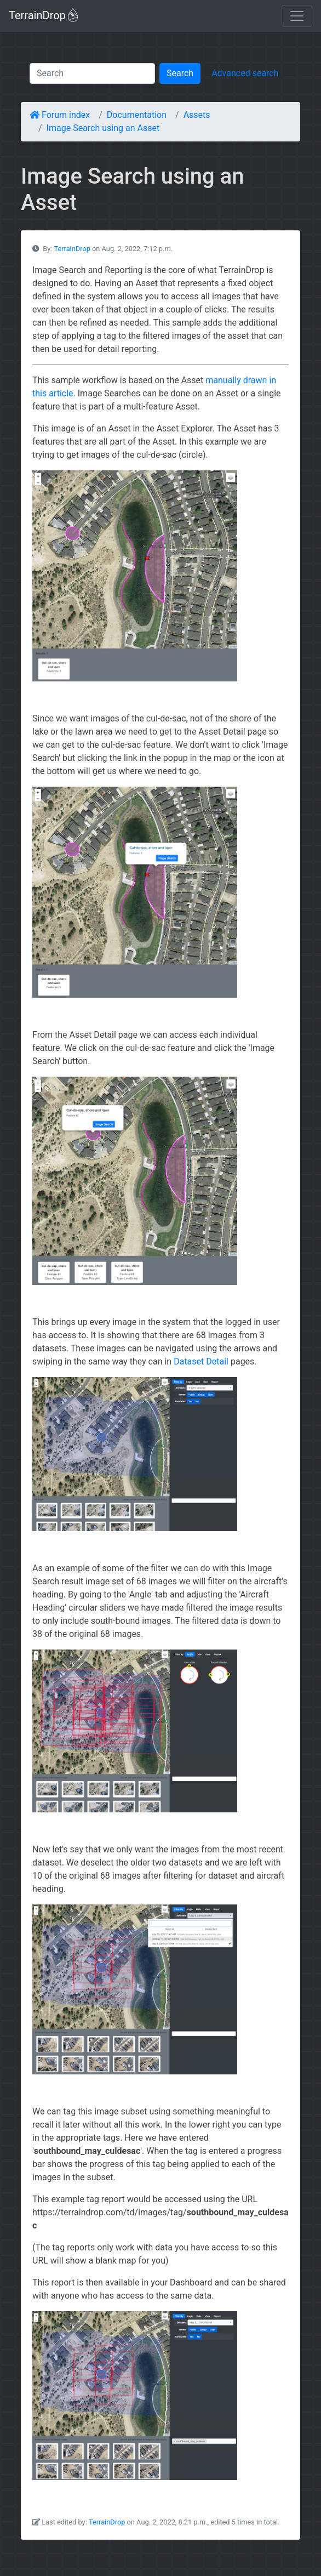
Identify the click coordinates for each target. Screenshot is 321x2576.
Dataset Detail (201, 1361)
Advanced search (244, 73)
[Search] (92, 73)
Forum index (60, 115)
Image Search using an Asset (103, 128)
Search (180, 73)
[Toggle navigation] (297, 16)
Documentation (137, 115)
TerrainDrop (43, 15)
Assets (197, 115)
